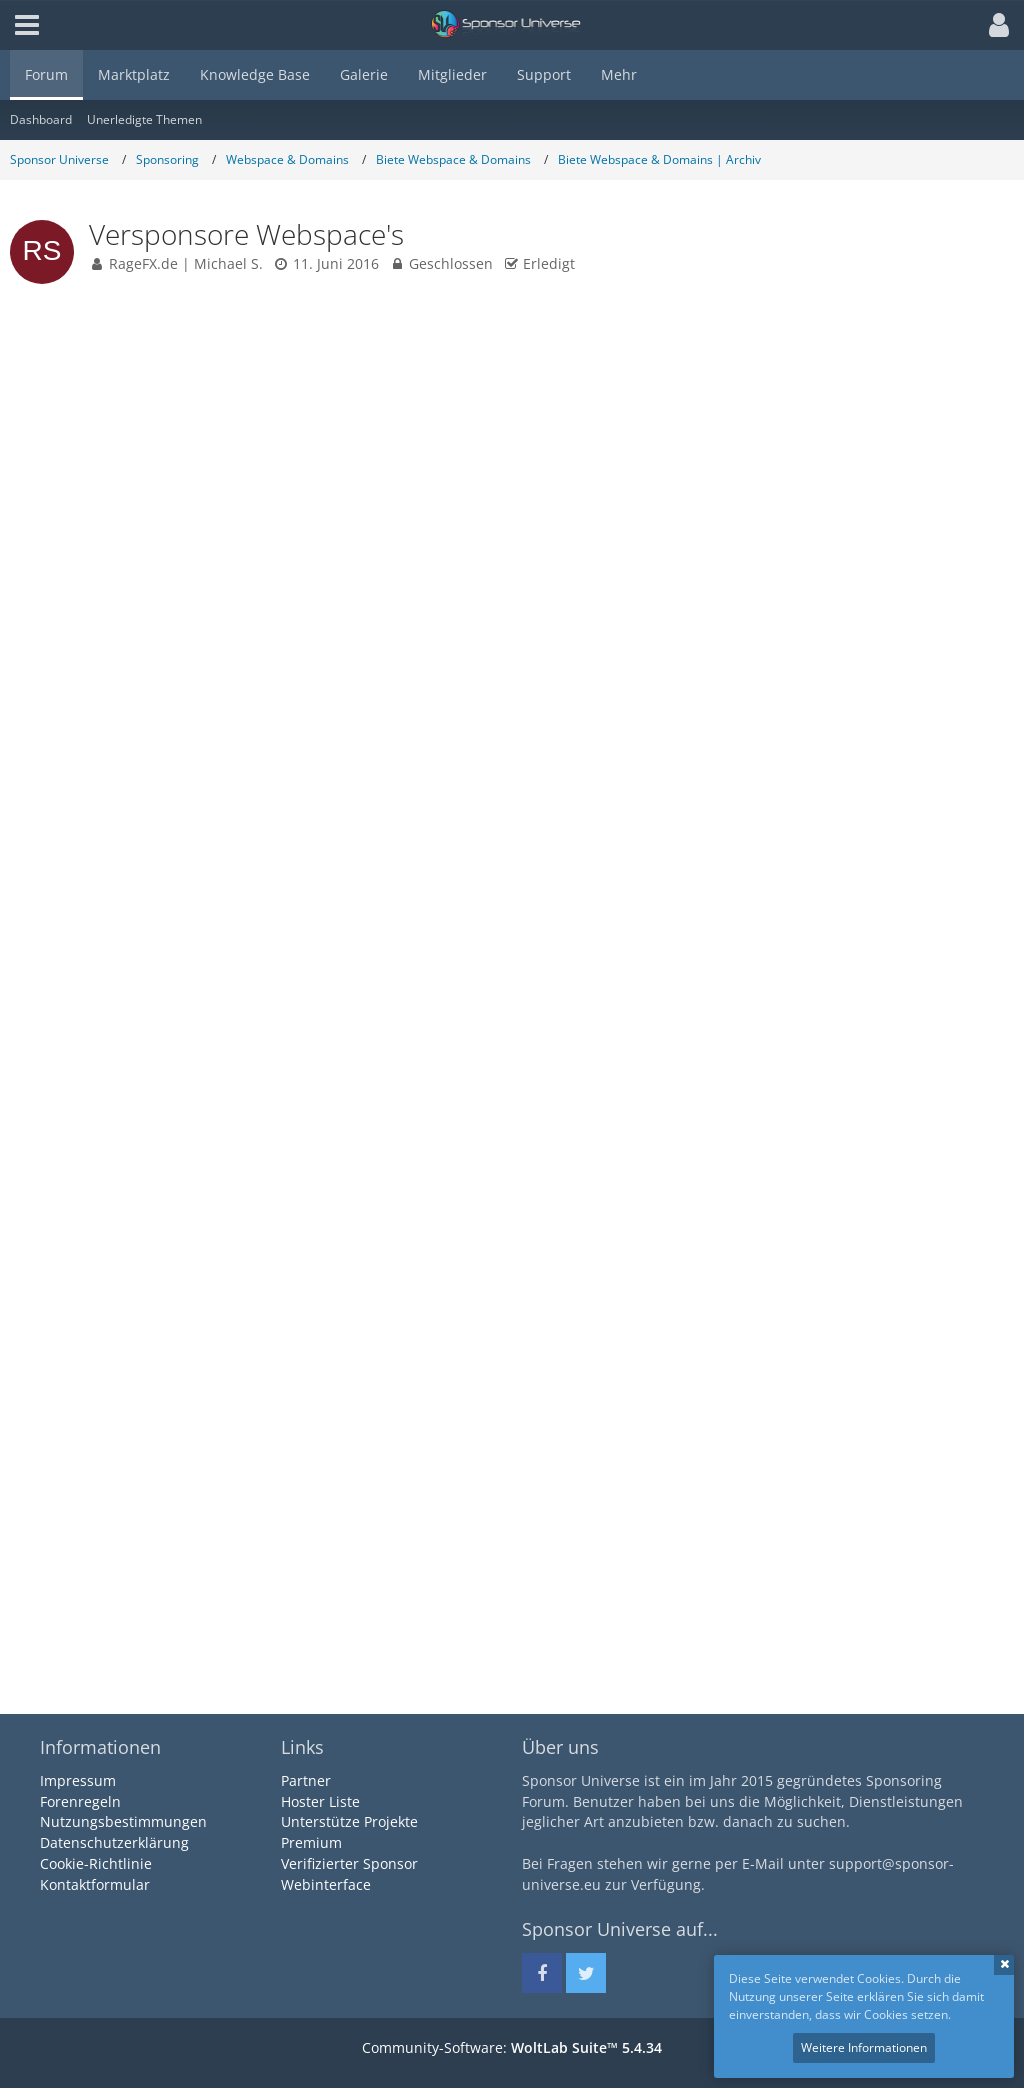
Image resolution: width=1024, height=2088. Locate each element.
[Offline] (131, 1380)
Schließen (1004, 1965)
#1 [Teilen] (984, 344)
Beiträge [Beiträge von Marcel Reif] (55, 1598)
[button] (994, 25)
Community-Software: (512, 2047)
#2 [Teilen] (984, 1235)
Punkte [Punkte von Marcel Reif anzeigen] (50, 1575)
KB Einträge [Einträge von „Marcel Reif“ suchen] (63, 1621)
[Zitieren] (977, 1149)
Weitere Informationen (864, 2047)
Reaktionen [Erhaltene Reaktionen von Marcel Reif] (62, 1552)
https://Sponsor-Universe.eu (426, 1034)
